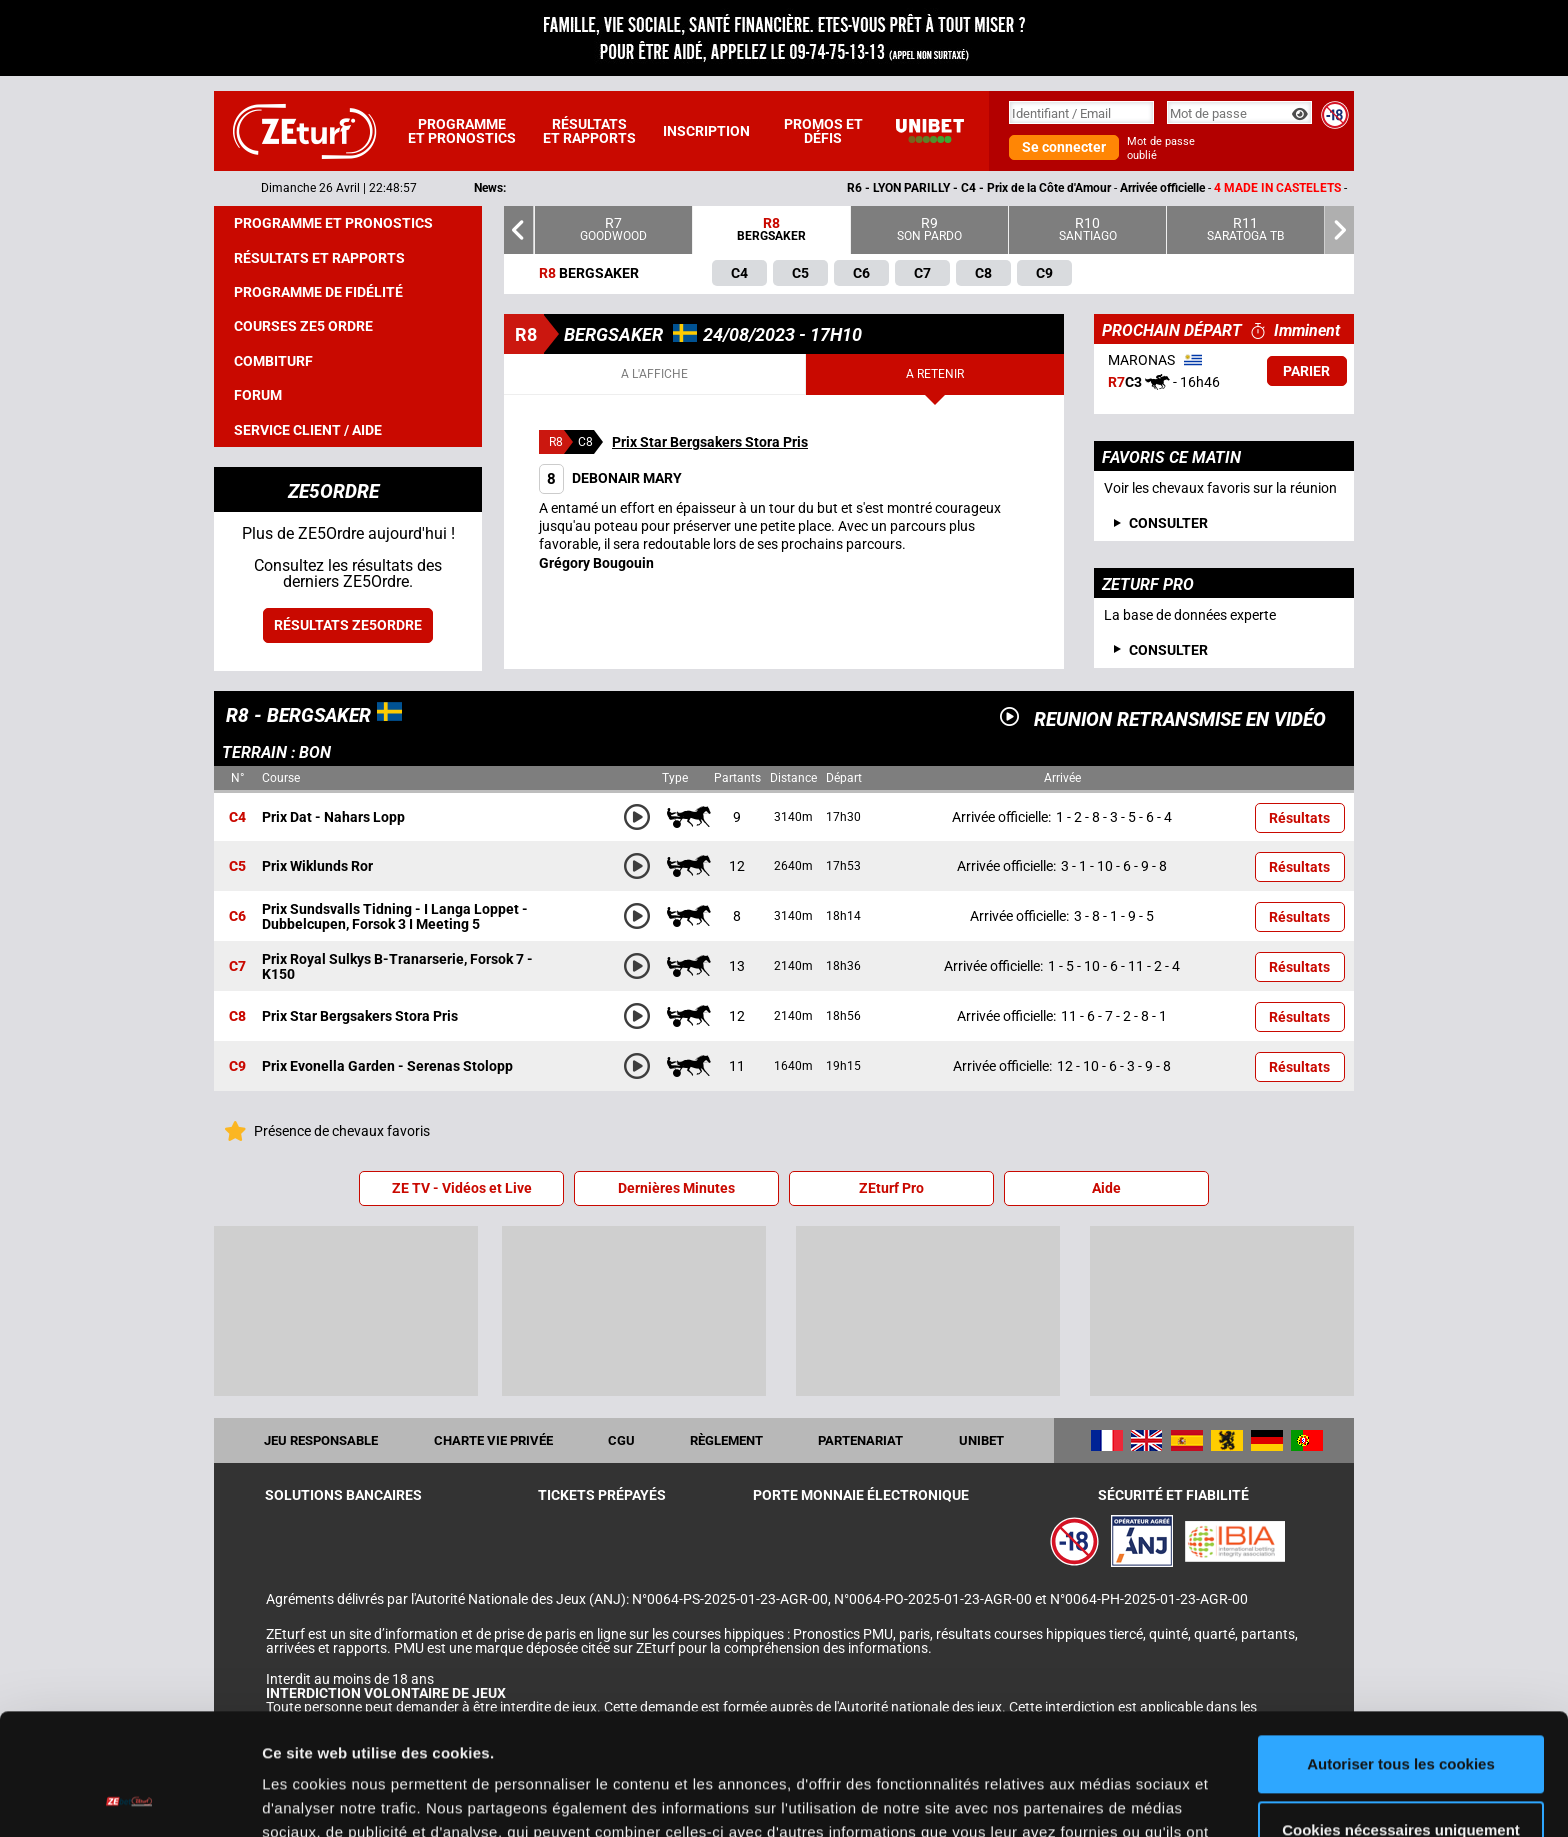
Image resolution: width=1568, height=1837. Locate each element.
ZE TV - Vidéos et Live (462, 1188)
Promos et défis (823, 131)
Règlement (726, 1440)
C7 (237, 967)
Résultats (1299, 818)
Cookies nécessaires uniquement (1401, 1715)
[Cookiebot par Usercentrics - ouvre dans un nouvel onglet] (129, 1798)
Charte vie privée (493, 1440)
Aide (1106, 1188)
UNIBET (981, 1440)
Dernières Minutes (676, 1188)
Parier (1306, 371)
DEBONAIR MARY (610, 478)
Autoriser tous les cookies (1401, 1650)
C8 (237, 1017)
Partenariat (860, 1440)
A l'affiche (654, 374)
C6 (237, 917)
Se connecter (1064, 147)
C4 (237, 817)
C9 (237, 1067)
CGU (621, 1440)
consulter (1168, 523)
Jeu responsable (321, 1440)
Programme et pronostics (462, 131)
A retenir (935, 374)
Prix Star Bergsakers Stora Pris (710, 442)
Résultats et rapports (589, 131)
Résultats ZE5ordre (348, 625)
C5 (237, 867)
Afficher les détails (329, 1797)
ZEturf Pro (891, 1188)
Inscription (706, 131)
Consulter (1168, 650)
